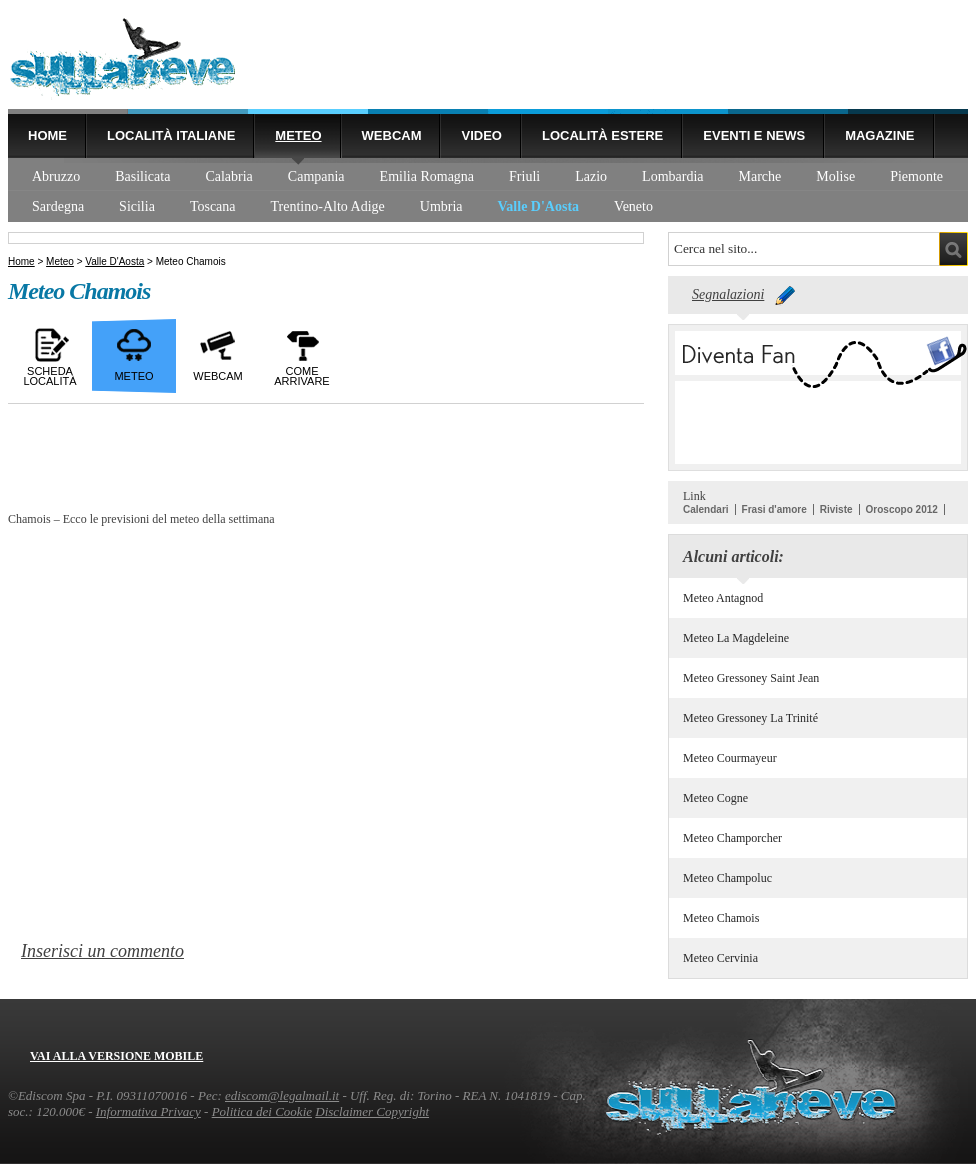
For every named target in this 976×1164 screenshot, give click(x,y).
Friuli (524, 176)
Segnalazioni (728, 294)
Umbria (441, 206)
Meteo (298, 135)
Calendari (706, 509)
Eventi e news (754, 135)
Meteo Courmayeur (730, 758)
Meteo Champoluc (727, 878)
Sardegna (58, 206)
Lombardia (672, 176)
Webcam (392, 135)
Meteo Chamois (721, 918)
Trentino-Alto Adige (328, 206)
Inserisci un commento (102, 951)
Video (481, 135)
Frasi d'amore (774, 509)
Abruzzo (56, 176)
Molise (835, 176)
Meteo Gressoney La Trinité (750, 718)
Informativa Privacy (148, 1111)
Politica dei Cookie (262, 1111)
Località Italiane (171, 135)
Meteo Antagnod (723, 598)
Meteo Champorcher (732, 838)
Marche (760, 176)
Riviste (836, 509)
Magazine (879, 135)
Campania (316, 176)
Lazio (591, 176)
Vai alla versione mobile (116, 1056)
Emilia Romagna (427, 176)
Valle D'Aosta (539, 206)
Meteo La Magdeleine (736, 638)
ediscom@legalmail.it (282, 1095)
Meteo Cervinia (720, 958)
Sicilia (137, 206)
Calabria (228, 176)
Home (47, 135)
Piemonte (916, 176)
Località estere (602, 135)
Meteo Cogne (715, 798)
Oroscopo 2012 (902, 509)
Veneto (633, 206)
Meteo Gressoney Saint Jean (751, 678)
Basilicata (142, 176)
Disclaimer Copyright (372, 1111)
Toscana (213, 206)
